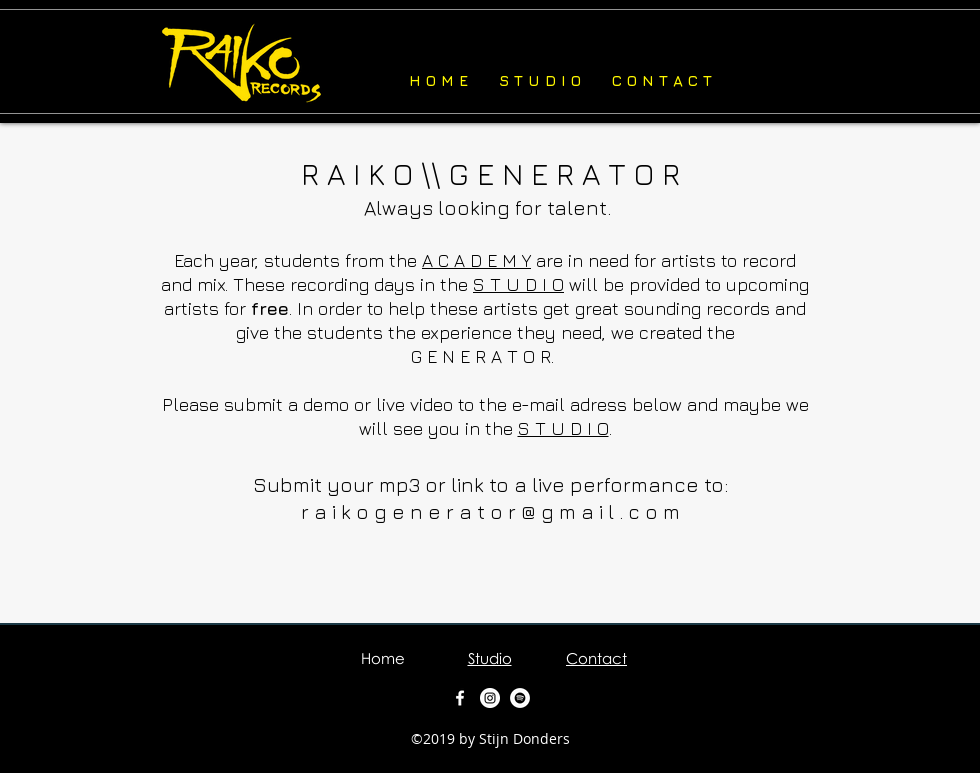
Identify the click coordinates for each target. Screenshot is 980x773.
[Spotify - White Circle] (520, 698)
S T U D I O (518, 284)
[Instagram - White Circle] (490, 698)
